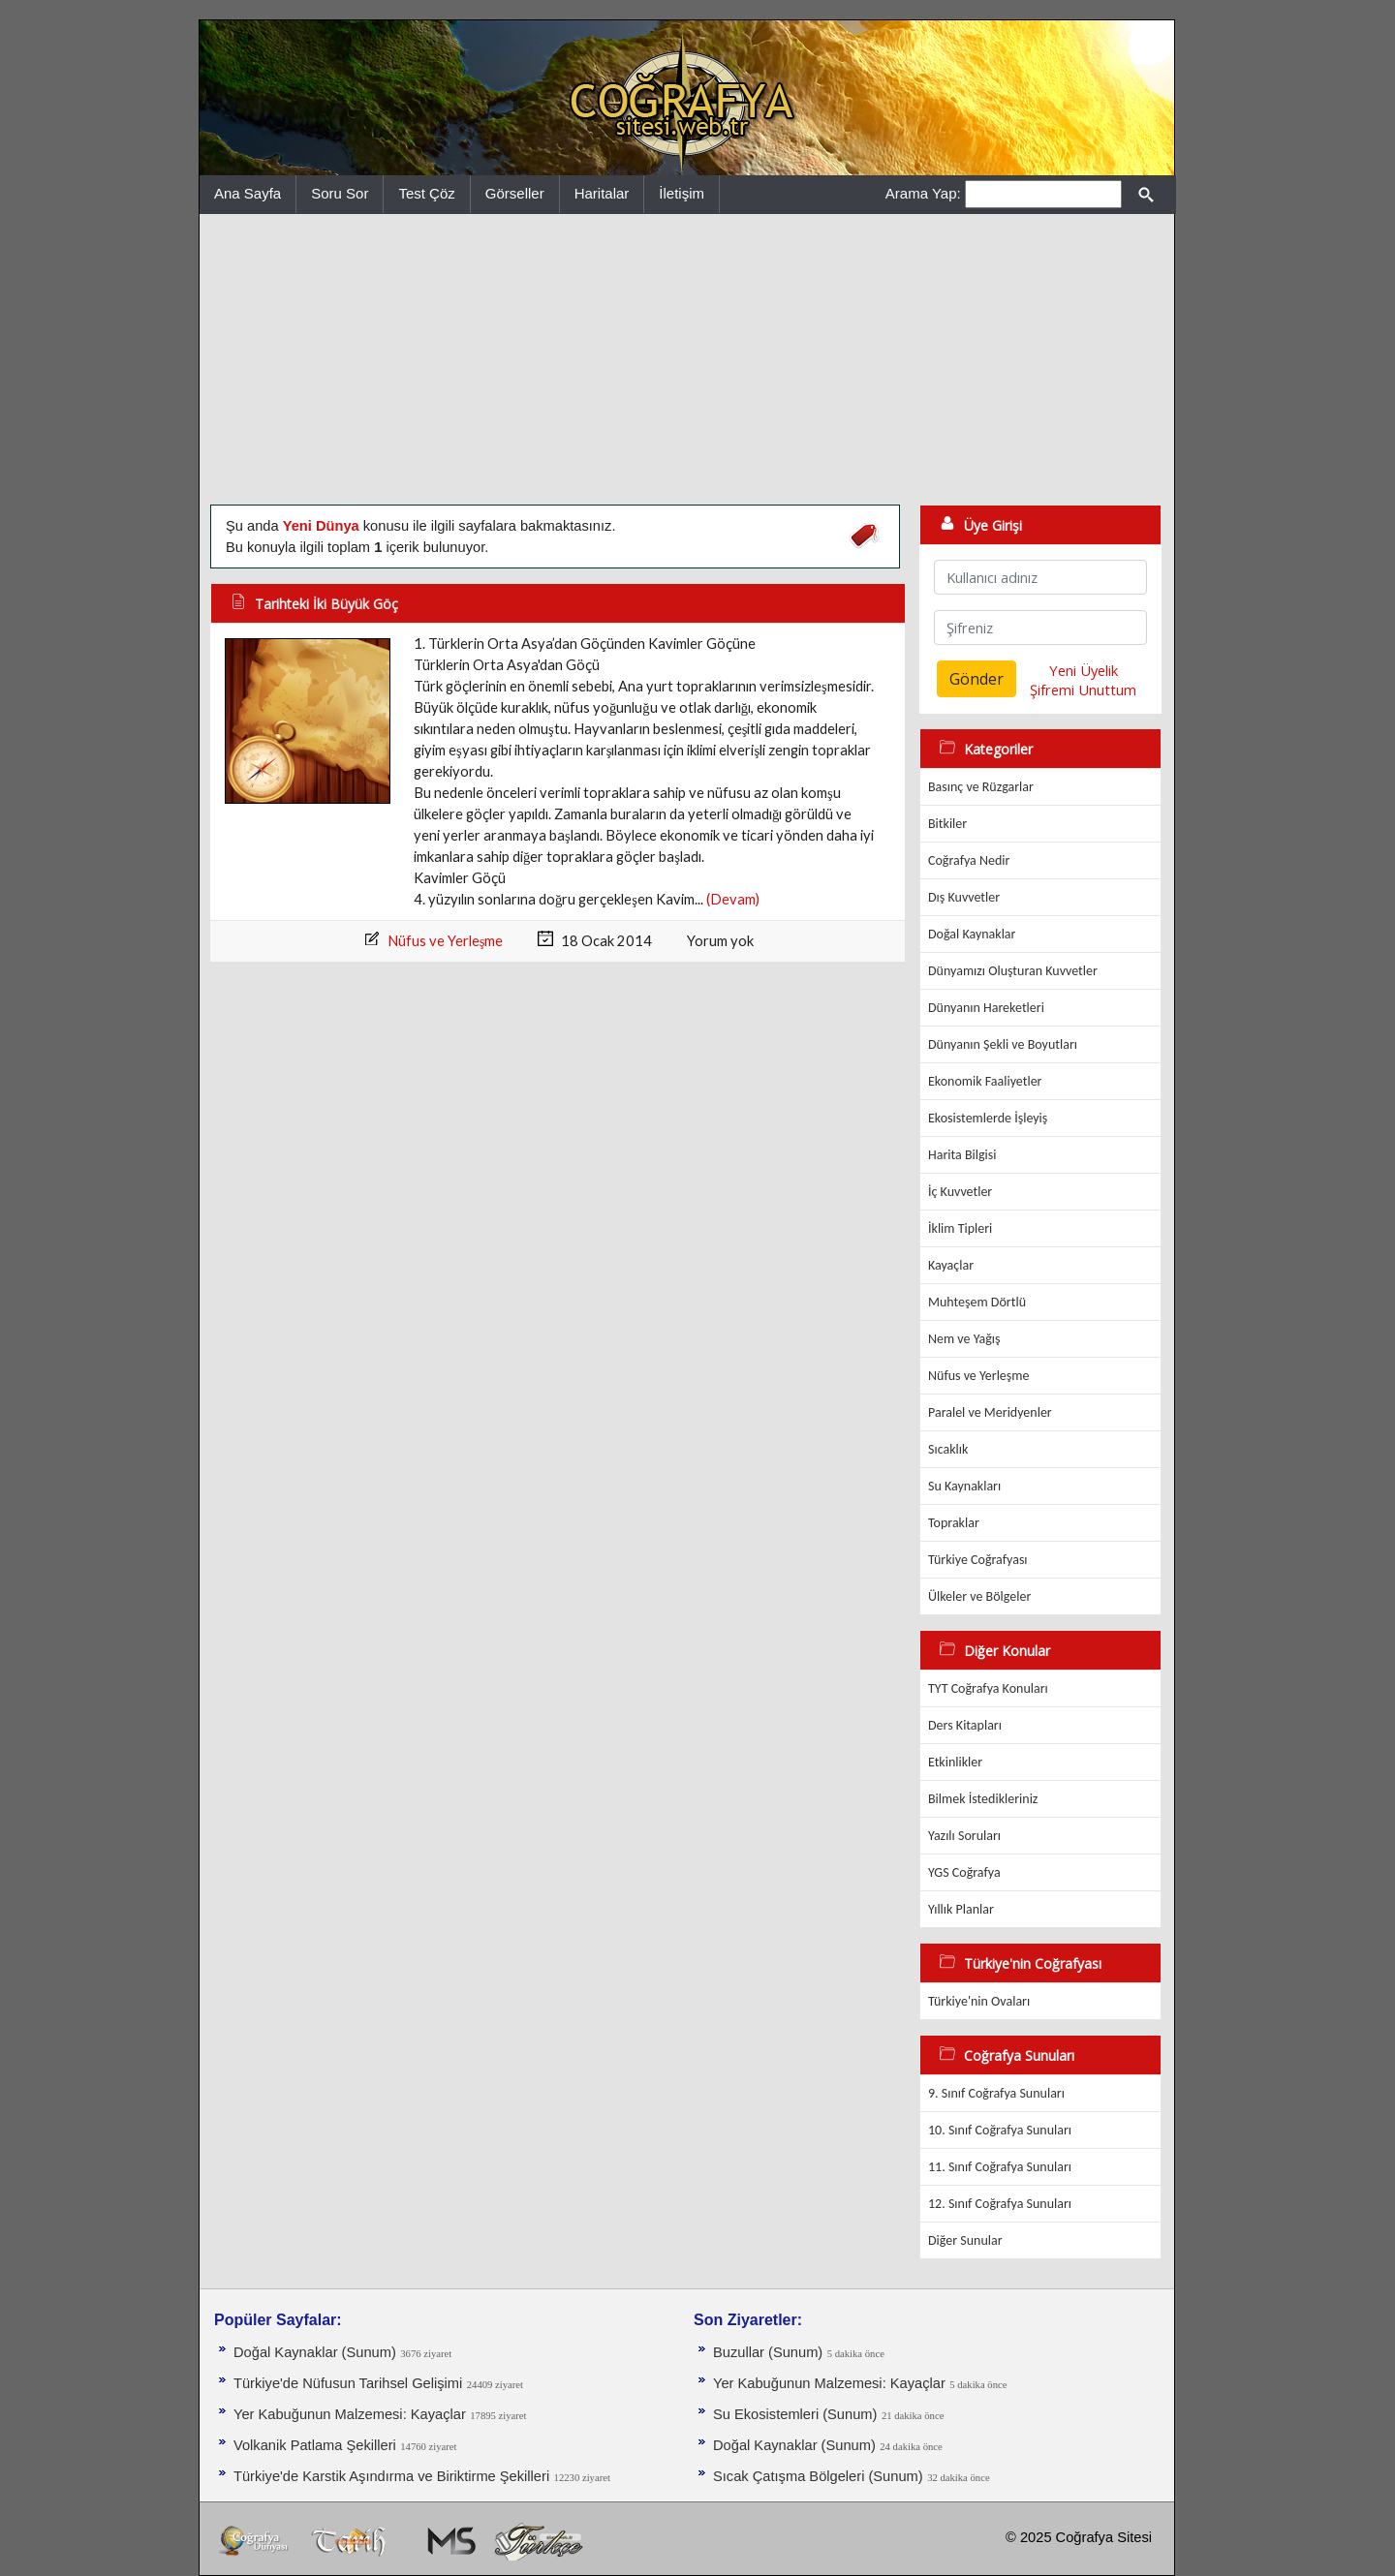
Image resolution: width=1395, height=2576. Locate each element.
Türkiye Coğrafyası (978, 1559)
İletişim (681, 193)
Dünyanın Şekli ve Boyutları (1002, 1044)
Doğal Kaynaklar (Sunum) (314, 2352)
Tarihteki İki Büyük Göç (326, 604)
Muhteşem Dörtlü (977, 1302)
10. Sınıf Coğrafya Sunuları (999, 2130)
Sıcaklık (948, 1449)
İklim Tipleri (960, 1228)
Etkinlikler (955, 1762)
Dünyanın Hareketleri (986, 1007)
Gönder (976, 679)
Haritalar (602, 193)
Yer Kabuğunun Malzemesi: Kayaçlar (349, 2414)
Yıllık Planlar (961, 1909)
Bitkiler (947, 823)
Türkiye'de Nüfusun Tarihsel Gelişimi (347, 2383)
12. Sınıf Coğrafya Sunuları (999, 2203)
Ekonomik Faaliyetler (984, 1081)
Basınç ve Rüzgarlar (981, 787)
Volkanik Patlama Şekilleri (314, 2445)
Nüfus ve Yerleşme (446, 941)
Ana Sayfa (247, 193)
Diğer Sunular (965, 2240)
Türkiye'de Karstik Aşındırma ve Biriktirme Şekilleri (391, 2476)
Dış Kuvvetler (964, 897)
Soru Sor (339, 193)
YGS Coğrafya (964, 1872)
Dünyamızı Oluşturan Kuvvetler (1013, 971)
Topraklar (953, 1523)
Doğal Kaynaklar (971, 934)
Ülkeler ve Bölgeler (979, 1596)
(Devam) (733, 899)
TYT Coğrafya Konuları (988, 1688)
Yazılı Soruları (964, 1835)
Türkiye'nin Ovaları (979, 2001)
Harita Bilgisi (962, 1155)
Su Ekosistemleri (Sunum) (795, 2414)
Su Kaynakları (964, 1486)
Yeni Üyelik (1083, 670)
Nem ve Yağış (964, 1339)
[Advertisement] (687, 359)
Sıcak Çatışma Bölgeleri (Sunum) (818, 2476)
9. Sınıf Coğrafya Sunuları (996, 2093)
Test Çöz (426, 193)
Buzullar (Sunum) (767, 2352)
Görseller (514, 193)
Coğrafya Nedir (968, 860)
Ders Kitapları (965, 1725)
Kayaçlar (951, 1265)
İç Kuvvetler (960, 1191)
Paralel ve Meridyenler (990, 1412)
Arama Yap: (923, 193)
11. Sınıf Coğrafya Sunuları (999, 2167)
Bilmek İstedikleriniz (983, 1799)
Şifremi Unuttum (1083, 689)
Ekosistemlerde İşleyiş (987, 1118)
